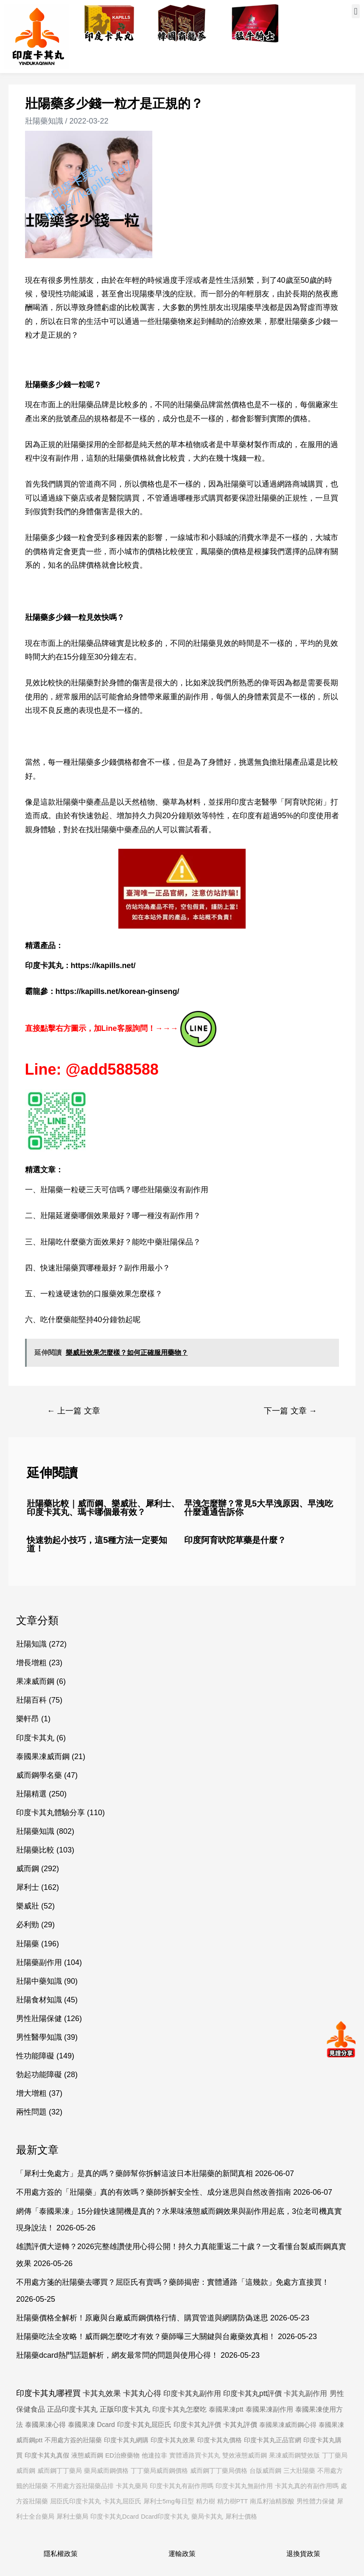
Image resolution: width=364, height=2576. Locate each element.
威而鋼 (27, 1868)
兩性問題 (31, 2112)
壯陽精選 (31, 1794)
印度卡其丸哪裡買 (48, 2393)
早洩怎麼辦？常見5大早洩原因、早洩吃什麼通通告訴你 (258, 1508)
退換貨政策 (303, 2554)
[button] (356, 11)
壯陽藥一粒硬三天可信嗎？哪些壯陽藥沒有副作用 (124, 1189)
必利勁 (27, 1924)
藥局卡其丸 (207, 2516)
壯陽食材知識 (39, 2000)
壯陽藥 (27, 1944)
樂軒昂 (27, 1719)
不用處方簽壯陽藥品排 (82, 2486)
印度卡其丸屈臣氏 (144, 2424)
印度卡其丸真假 (47, 2455)
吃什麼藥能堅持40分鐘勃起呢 (90, 1319)
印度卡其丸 (35, 1738)
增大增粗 (31, 2093)
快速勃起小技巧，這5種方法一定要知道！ (97, 1544)
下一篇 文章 (290, 1410)
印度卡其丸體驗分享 (50, 1812)
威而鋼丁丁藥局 (59, 2470)
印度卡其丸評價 (197, 2424)
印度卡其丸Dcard (114, 2516)
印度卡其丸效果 (173, 2440)
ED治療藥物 (122, 2455)
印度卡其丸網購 (126, 2440)
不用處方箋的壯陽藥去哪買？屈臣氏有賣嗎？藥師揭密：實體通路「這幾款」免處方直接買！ (172, 2282)
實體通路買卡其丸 (194, 2455)
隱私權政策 (61, 2554)
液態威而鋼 (87, 2455)
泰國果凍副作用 (269, 2409)
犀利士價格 (241, 2516)
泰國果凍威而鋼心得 (287, 2424)
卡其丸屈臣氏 (122, 2501)
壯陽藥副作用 (39, 1962)
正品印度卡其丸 (72, 2409)
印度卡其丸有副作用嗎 (181, 2486)
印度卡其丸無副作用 (244, 2486)
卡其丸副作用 (305, 2394)
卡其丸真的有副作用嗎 (307, 2486)
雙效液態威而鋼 (244, 2455)
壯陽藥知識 (44, 121)
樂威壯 (27, 1906)
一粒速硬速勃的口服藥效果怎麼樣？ (101, 1293)
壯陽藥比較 (35, 1850)
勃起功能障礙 (39, 2074)
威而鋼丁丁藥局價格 (218, 2470)
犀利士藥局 (72, 2516)
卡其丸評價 (240, 2424)
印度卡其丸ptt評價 (252, 2393)
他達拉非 (154, 2455)
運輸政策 (182, 2554)
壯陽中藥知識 (39, 1981)
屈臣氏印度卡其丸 (75, 2501)
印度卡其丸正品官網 (272, 2440)
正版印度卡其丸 (125, 2409)
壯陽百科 (31, 1700)
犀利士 (27, 1887)
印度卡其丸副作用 (192, 2393)
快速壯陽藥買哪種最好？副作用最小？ (105, 1268)
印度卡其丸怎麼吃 (179, 2409)
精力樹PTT (232, 2501)
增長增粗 (31, 1662)
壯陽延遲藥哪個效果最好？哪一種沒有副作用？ (120, 1215)
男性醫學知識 (39, 2037)
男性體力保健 (316, 2501)
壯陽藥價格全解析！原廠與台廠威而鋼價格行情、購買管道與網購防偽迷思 (142, 2318)
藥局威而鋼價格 (106, 2470)
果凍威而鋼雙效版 (294, 2455)
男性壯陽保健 (39, 2018)
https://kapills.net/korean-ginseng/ (117, 991)
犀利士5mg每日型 (168, 2501)
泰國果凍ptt (226, 2409)
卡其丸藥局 (132, 2486)
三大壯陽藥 (299, 2470)
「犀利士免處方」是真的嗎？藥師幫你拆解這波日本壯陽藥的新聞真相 (134, 2173)
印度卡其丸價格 (219, 2440)
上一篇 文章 (73, 1410)
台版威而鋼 (265, 2470)
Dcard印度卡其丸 (165, 2516)
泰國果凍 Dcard (91, 2424)
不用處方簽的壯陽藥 (73, 2440)
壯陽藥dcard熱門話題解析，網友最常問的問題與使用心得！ (117, 2355)
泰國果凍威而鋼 (43, 1756)
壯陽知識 (31, 1644)
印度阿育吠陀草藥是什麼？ (235, 1540)
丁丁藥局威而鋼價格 (159, 2470)
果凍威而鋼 (35, 1681)
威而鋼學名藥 (39, 1775)
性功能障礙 (35, 2056)
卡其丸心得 (142, 2393)
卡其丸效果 (102, 2393)
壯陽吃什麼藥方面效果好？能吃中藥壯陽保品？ (120, 1242)
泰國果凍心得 (45, 2424)
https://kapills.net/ (103, 965)
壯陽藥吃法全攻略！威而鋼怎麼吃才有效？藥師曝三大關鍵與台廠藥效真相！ (146, 2336)
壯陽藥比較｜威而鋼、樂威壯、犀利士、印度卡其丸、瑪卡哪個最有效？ (103, 1508)
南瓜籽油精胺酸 (272, 2501)
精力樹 (205, 2501)
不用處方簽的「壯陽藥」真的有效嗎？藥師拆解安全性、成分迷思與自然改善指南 (153, 2192)
